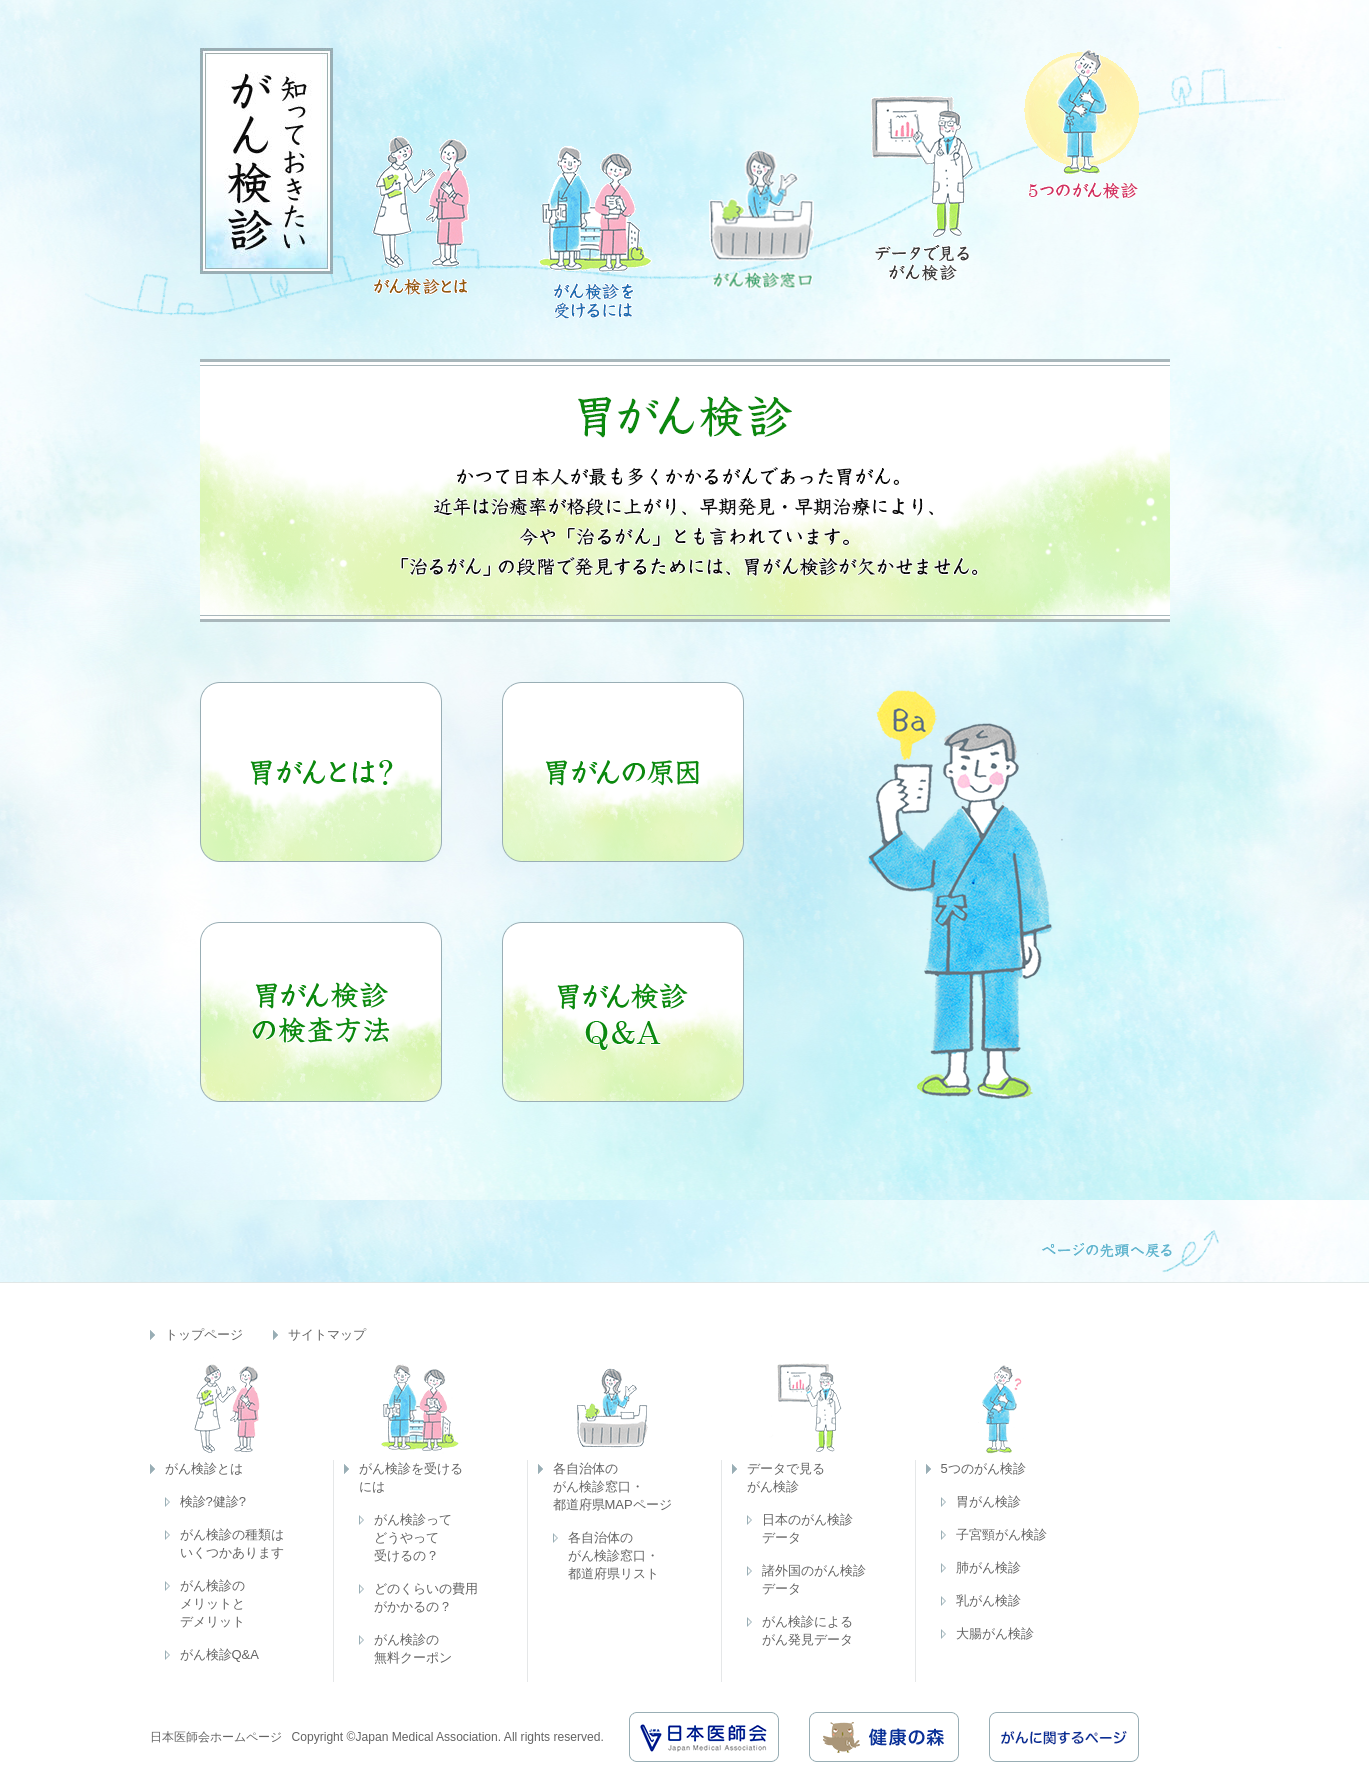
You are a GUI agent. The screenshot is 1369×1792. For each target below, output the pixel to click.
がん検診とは (204, 1468)
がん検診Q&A (219, 1654)
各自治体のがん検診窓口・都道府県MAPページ (612, 1486)
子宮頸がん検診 (1001, 1534)
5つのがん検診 (983, 1468)
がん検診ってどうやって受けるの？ (413, 1537)
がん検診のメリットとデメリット (212, 1603)
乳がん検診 (988, 1600)
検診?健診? (213, 1501)
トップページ (204, 1334)
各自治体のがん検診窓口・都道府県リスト (613, 1555)
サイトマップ (327, 1334)
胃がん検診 (988, 1501)
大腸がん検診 (995, 1633)
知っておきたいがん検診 (266, 161)
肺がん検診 (988, 1567)
